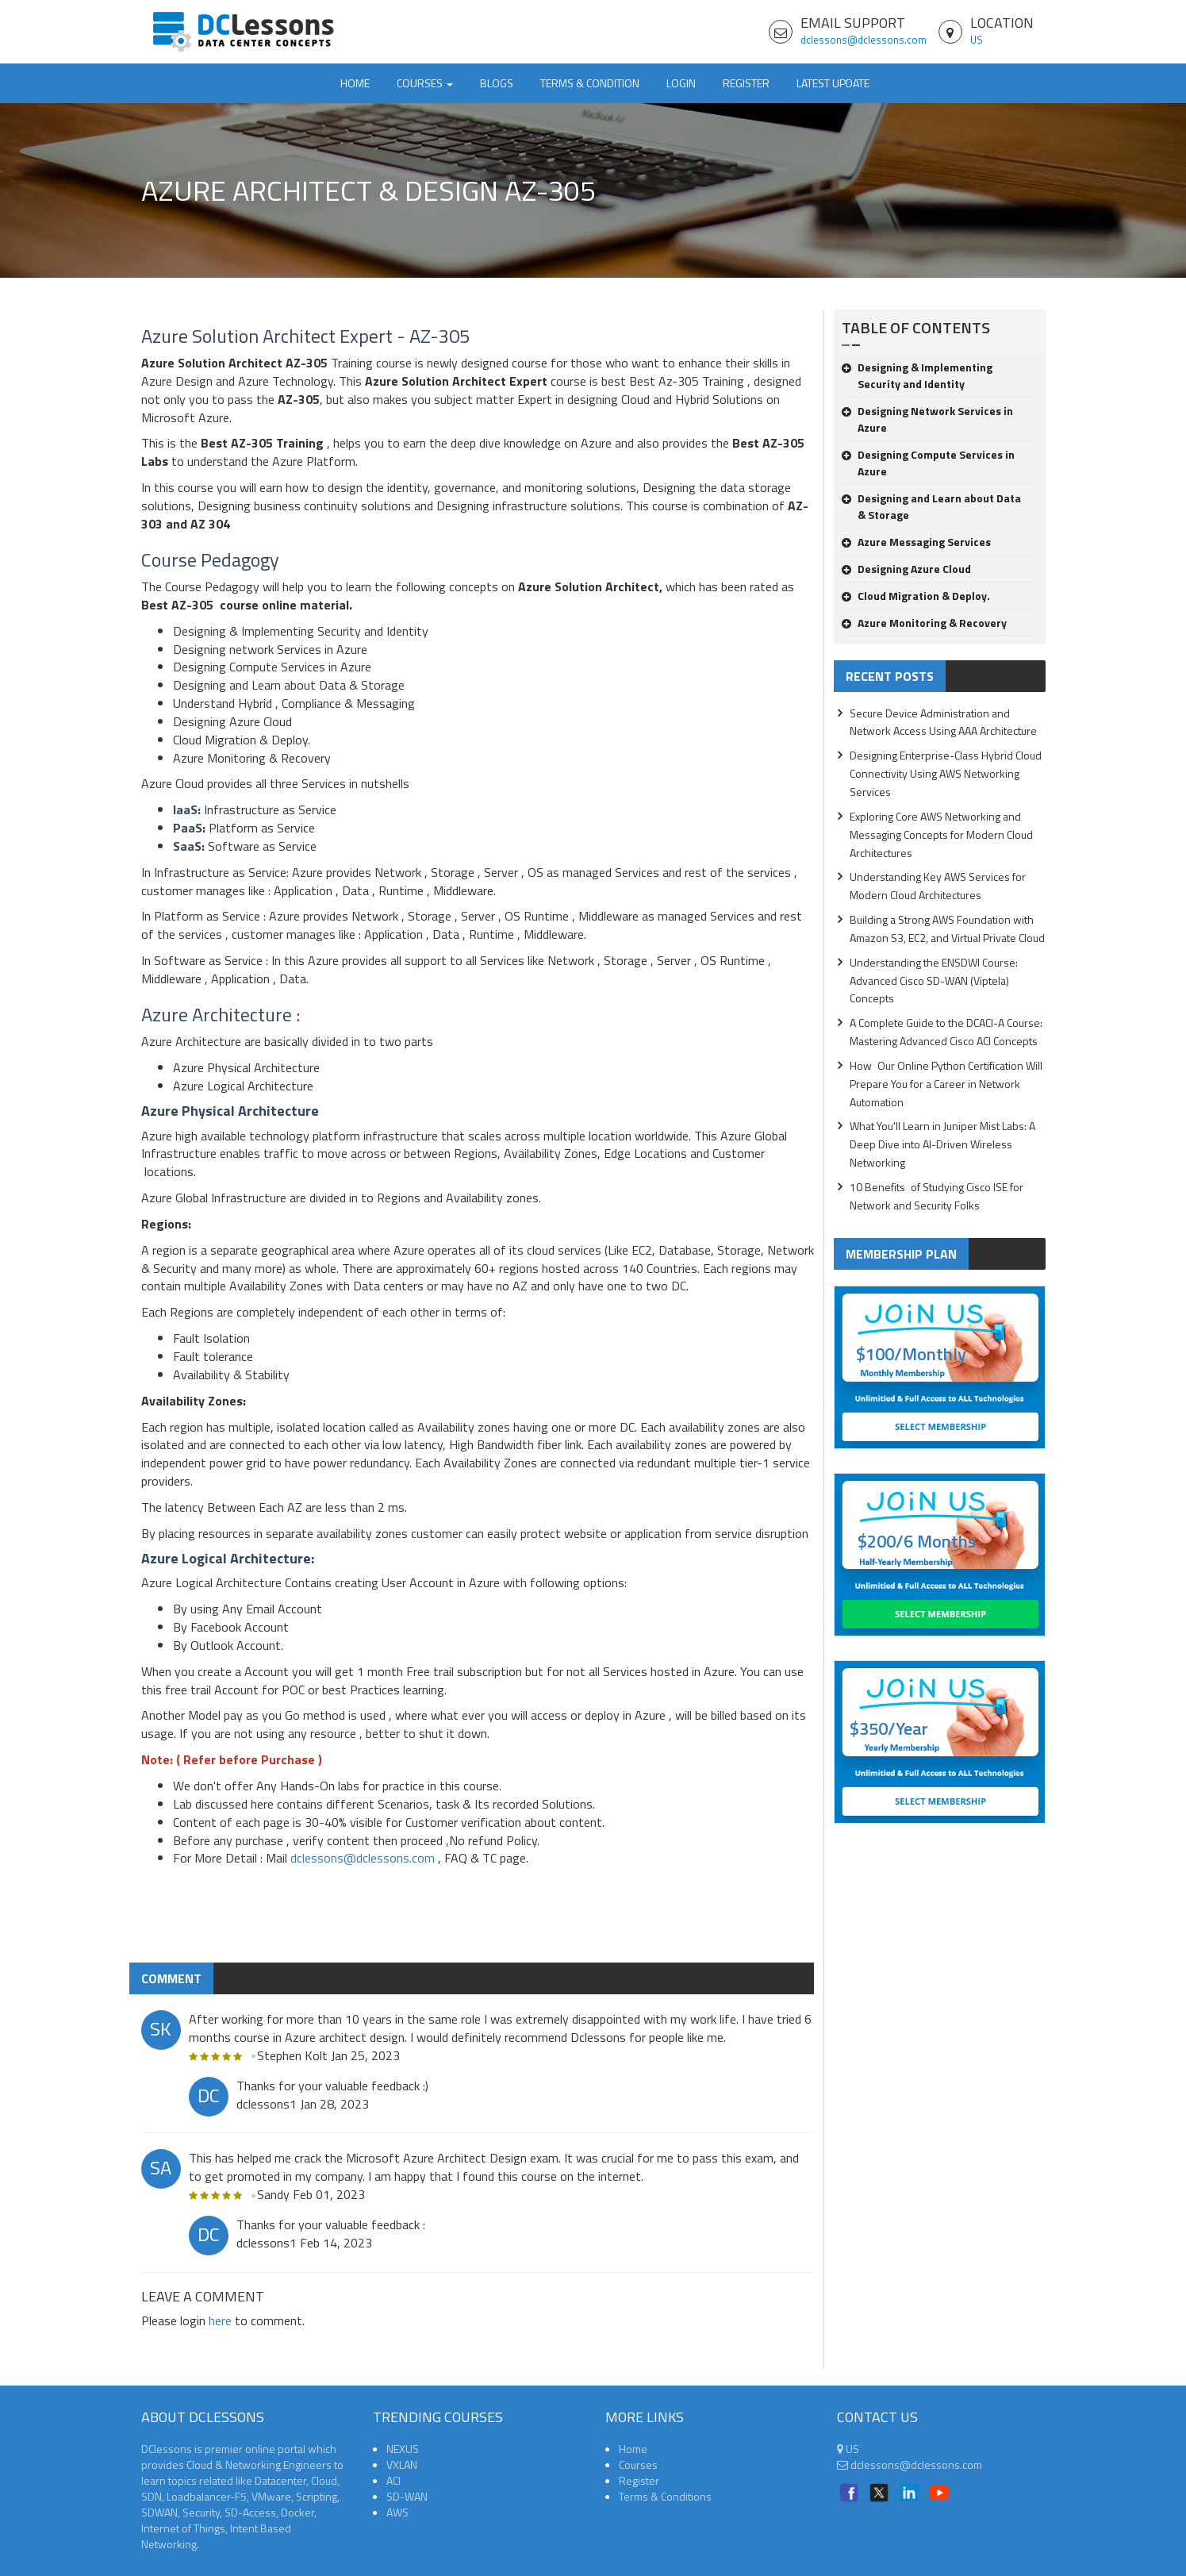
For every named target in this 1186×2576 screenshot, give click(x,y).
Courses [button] (425, 83)
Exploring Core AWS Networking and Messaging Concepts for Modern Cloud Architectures (941, 834)
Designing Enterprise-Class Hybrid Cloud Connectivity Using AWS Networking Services (946, 773)
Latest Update (832, 83)
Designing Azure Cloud (906, 568)
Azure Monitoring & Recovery (924, 622)
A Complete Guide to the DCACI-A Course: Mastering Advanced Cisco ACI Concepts (946, 1031)
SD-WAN (407, 2496)
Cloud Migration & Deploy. (916, 595)
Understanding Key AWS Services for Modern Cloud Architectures (938, 885)
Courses (638, 2464)
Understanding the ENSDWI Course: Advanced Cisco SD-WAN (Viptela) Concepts (934, 980)
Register (746, 83)
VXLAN (401, 2464)
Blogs (496, 83)
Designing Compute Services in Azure (928, 462)
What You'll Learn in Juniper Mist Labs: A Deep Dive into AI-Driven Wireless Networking (942, 1144)
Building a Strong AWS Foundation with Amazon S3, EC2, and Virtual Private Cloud (947, 928)
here (220, 2320)
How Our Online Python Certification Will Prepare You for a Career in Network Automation (946, 1083)
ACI (393, 2480)
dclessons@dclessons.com (863, 40)
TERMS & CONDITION (589, 83)
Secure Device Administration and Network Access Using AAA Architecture (943, 722)
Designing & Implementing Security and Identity (917, 375)
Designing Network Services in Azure (927, 419)
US (976, 40)
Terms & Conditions (665, 2496)
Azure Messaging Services (916, 541)
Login (681, 83)
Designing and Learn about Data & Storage (931, 506)
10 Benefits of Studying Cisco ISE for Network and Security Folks (936, 1195)
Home (355, 83)
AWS (397, 2512)
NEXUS (402, 2448)
